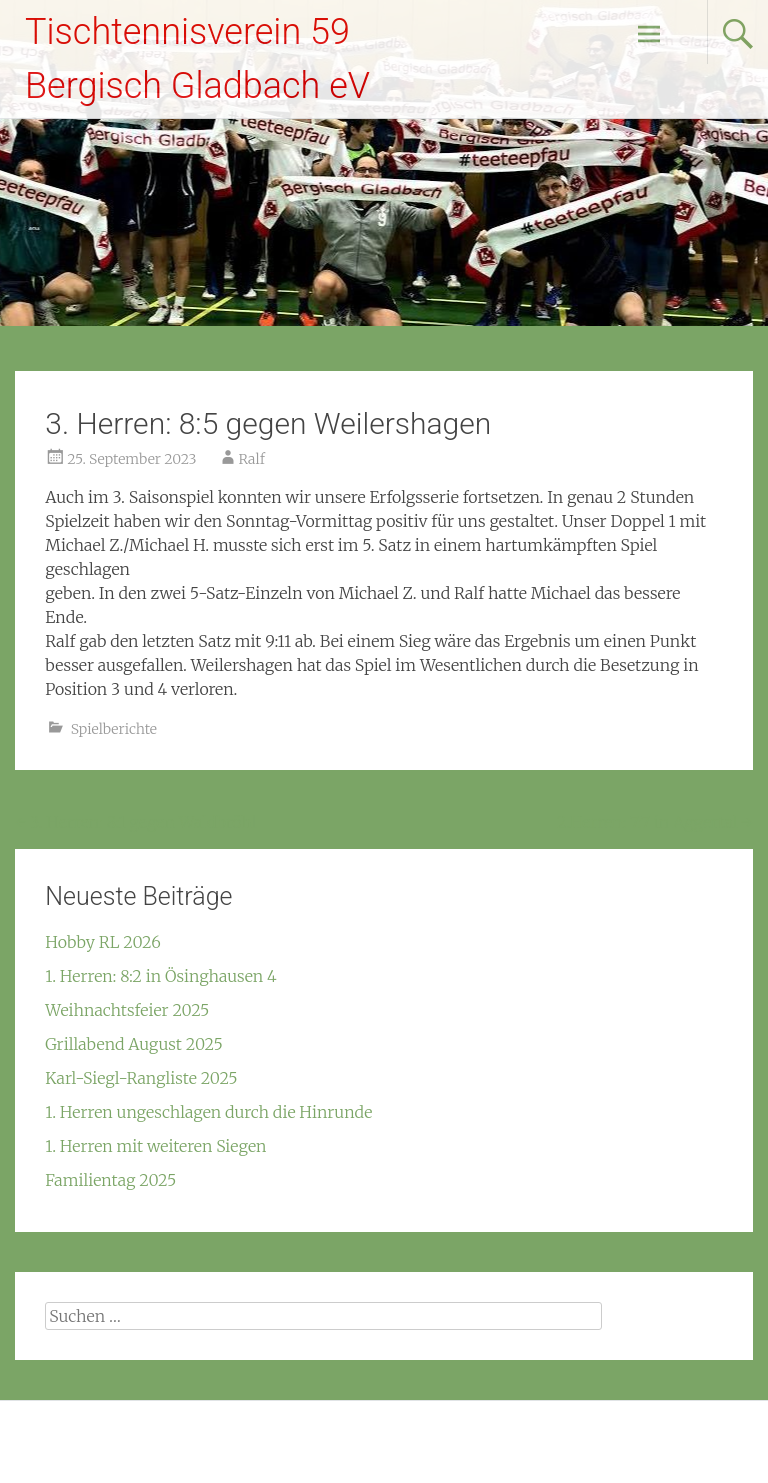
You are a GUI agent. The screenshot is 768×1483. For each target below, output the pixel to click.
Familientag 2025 (110, 1180)
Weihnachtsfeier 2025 (127, 1010)
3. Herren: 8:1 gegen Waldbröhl (135, 822)
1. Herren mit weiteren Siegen (155, 1146)
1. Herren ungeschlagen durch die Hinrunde (208, 1112)
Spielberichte (114, 729)
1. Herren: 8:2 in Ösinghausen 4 (160, 976)
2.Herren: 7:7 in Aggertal (655, 822)
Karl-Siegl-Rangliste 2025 (141, 1078)
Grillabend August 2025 (133, 1044)
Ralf (252, 459)
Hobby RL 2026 (102, 942)
